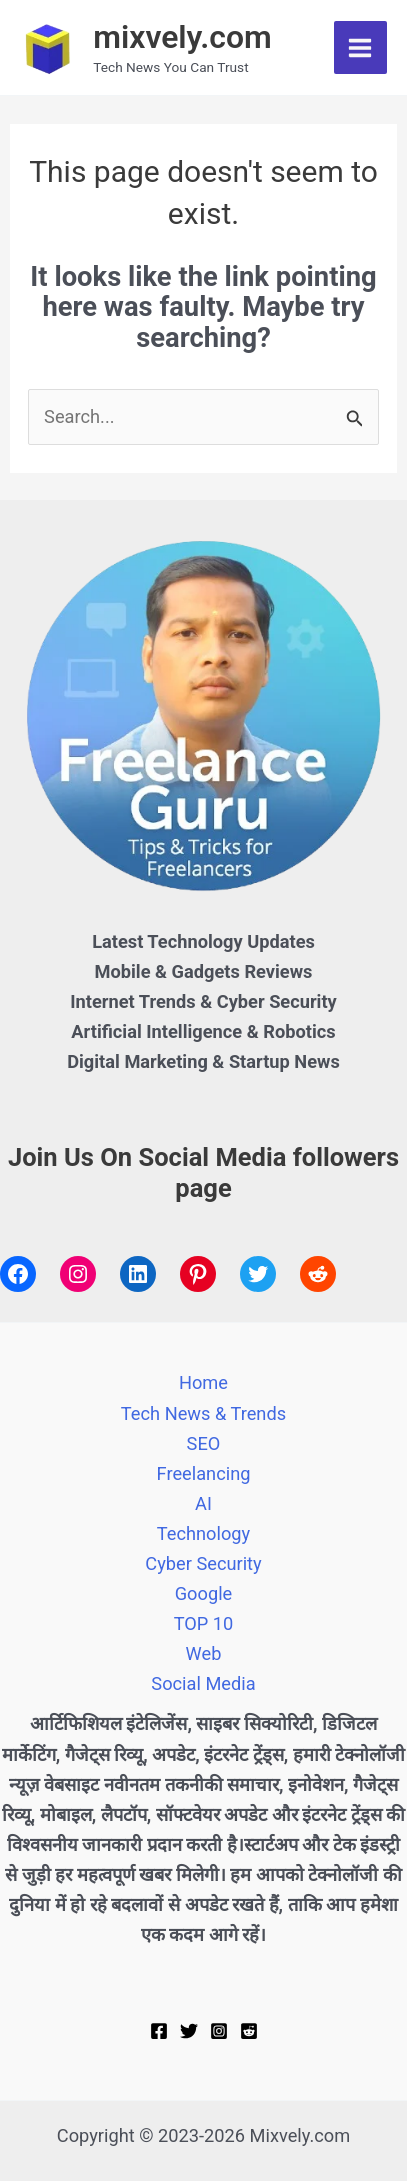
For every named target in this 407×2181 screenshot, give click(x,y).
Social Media (203, 1683)
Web (204, 1653)
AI (203, 1503)
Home (203, 1382)
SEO (204, 1443)
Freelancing (204, 1473)
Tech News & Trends (203, 1413)
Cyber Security (203, 1563)
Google (204, 1593)
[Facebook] (159, 2031)
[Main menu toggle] (360, 47)
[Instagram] (219, 2031)
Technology (203, 1533)
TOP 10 (204, 1623)
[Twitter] (189, 2031)
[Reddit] (249, 2031)
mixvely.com (182, 37)
